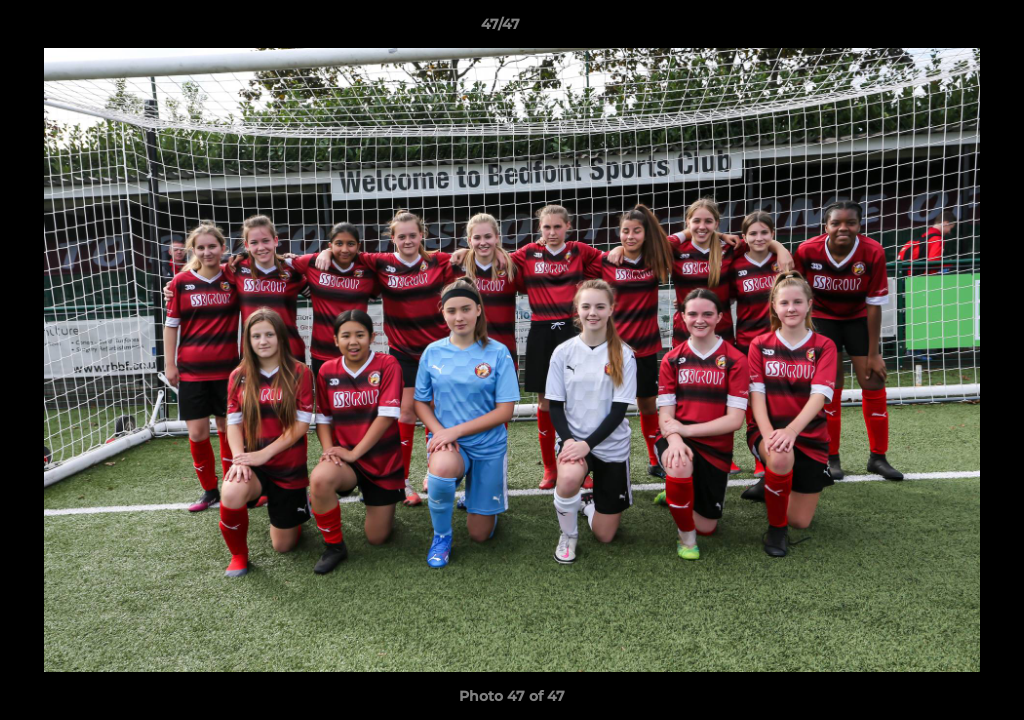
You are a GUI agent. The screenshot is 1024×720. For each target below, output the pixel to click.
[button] (940, 29)
